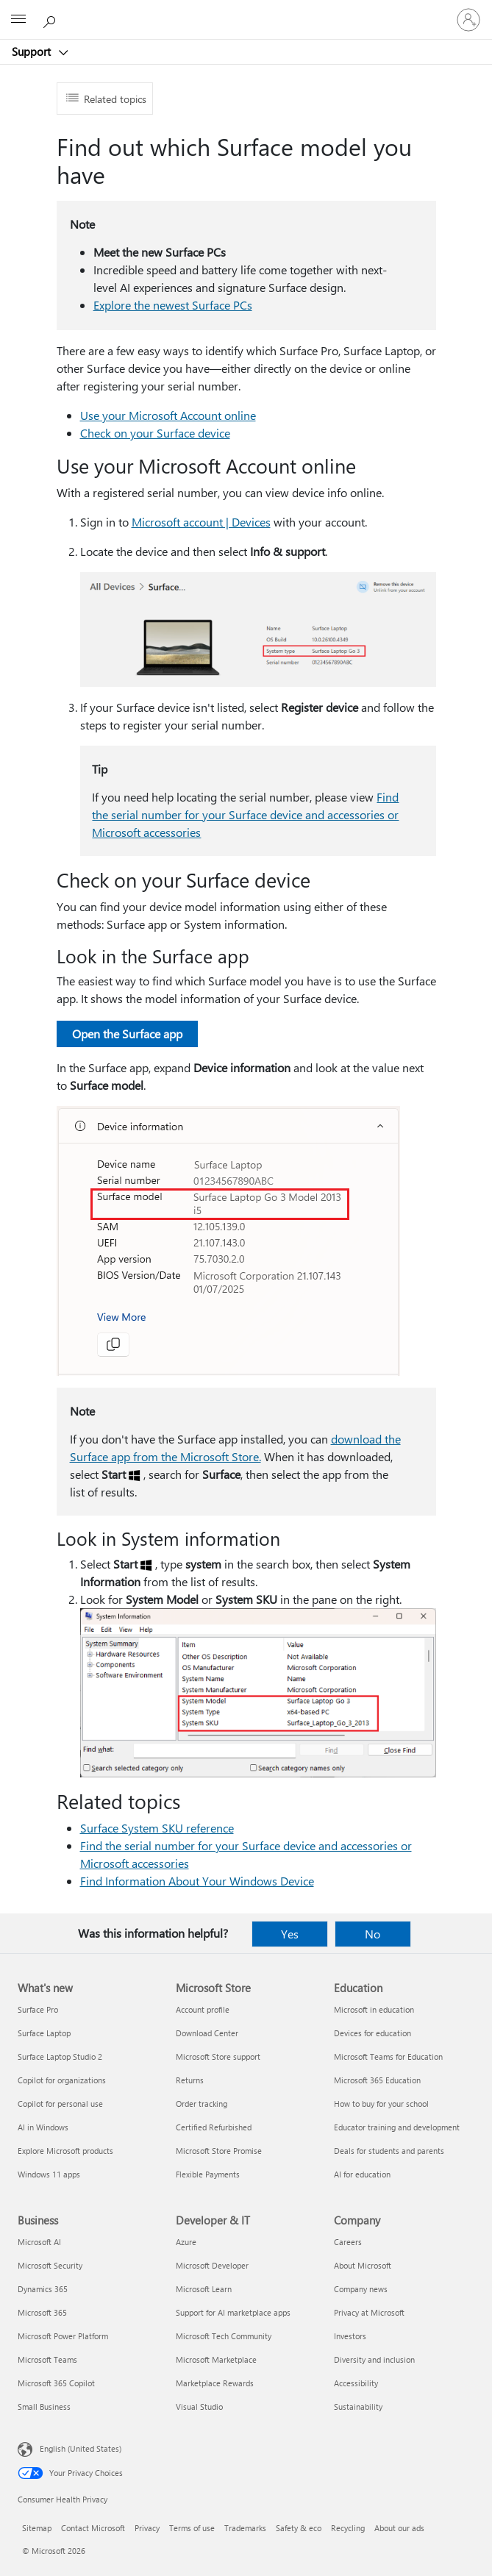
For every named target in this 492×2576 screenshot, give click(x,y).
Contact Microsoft (93, 2527)
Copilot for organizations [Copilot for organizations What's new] (62, 2080)
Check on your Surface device (155, 432)
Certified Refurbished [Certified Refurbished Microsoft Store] (214, 2127)
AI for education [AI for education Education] (362, 2174)
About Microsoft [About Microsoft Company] (362, 2265)
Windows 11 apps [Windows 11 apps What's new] (49, 2174)
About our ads (399, 2527)
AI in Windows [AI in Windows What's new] (43, 2127)
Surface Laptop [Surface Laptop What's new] (44, 2032)
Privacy (147, 2527)
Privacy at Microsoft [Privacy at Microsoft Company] (369, 2312)
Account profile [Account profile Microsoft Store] (202, 2009)
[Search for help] (51, 19)
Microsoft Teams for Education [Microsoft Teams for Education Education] (388, 2056)
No (372, 1933)
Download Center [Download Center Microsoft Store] (207, 2032)
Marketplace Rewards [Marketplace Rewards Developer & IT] (215, 2382)
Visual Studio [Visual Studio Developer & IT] (199, 2406)
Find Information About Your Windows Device (197, 1880)
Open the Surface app (127, 1033)
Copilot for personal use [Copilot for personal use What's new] (60, 2103)
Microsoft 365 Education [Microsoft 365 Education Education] (377, 2080)
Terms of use (192, 2527)
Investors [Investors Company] (350, 2335)
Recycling (348, 2527)
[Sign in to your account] (468, 20)
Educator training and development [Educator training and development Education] (397, 2127)
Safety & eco (298, 2527)
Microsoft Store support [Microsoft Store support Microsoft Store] (218, 2056)
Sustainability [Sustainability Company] (358, 2406)
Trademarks (245, 2527)
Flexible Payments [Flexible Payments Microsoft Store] (208, 2174)
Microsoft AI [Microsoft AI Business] (39, 2241)
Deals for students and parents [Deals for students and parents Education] (389, 2150)
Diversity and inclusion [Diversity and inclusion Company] (374, 2359)
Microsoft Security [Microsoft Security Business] (50, 2265)
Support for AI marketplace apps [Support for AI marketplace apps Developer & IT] (233, 2312)
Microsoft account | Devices (201, 521)
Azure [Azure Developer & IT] (186, 2241)
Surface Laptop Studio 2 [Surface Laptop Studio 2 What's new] (60, 2056)
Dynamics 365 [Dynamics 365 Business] (43, 2288)
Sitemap (36, 2527)
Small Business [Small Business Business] (44, 2406)
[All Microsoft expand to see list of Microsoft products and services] (18, 20)
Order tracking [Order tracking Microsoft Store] (201, 2103)
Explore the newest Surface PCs (172, 305)
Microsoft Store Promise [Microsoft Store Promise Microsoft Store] (219, 2150)
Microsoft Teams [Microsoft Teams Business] (47, 2359)
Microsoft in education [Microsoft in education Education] (374, 2009)
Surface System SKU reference (157, 1827)
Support (33, 51)
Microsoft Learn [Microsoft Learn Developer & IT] (204, 2288)
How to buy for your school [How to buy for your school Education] (381, 2103)
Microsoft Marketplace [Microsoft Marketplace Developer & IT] (216, 2359)
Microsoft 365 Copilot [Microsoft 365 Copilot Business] (56, 2382)
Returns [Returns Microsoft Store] (190, 2080)
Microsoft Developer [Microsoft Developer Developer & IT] (212, 2265)
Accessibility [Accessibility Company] (356, 2382)
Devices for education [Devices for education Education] (372, 2032)
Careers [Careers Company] (348, 2241)
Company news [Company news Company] (361, 2288)
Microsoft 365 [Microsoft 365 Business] (42, 2312)
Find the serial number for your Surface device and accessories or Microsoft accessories (245, 814)
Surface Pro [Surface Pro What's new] (38, 2009)
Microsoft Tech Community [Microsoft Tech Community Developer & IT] (223, 2335)
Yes (290, 1933)
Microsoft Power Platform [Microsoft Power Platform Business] (63, 2335)
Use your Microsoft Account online (168, 415)
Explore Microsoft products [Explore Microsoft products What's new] (65, 2150)
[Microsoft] (245, 11)
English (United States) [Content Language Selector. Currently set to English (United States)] (80, 2448)
